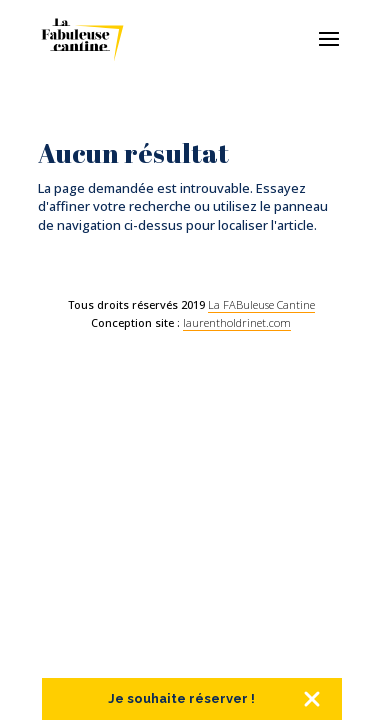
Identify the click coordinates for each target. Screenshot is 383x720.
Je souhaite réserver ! (181, 698)
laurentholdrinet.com (237, 322)
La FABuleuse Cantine (261, 304)
